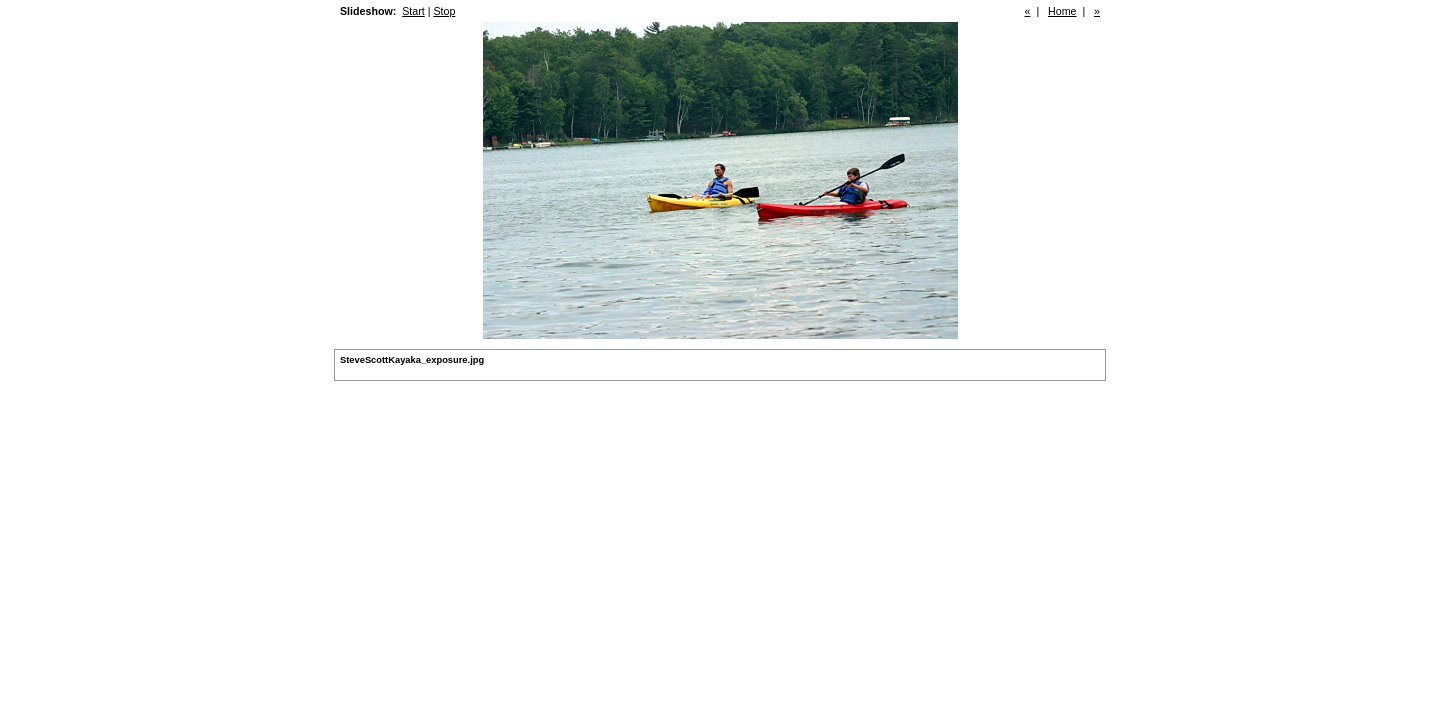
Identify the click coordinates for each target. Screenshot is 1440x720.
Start (413, 11)
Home (1062, 11)
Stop (444, 11)
